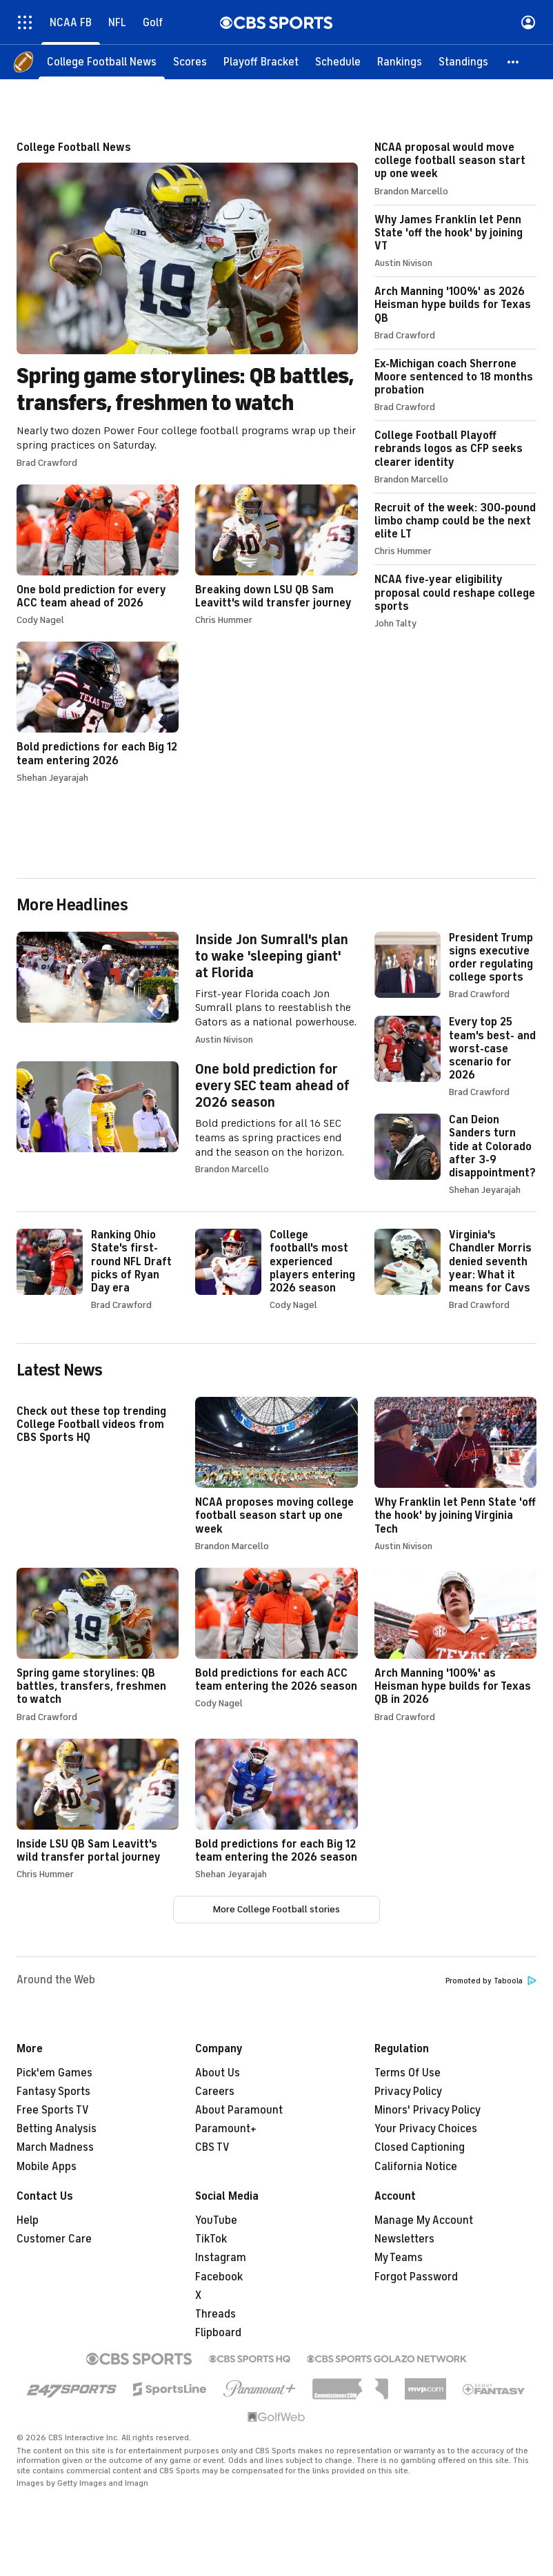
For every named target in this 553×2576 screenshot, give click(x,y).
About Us (217, 2073)
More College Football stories (276, 1909)
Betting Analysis (57, 2129)
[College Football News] (102, 62)
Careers (214, 2091)
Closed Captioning (419, 2147)
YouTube (216, 2220)
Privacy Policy (408, 2091)
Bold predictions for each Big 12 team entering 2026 (98, 712)
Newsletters (404, 2239)
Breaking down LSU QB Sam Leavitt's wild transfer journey (276, 555)
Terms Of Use (407, 2073)
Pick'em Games (54, 2073)
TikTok (211, 2239)
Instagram (220, 2258)
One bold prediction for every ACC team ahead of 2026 (98, 555)
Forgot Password (416, 2277)
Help (28, 2220)
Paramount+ (226, 2129)
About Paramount (239, 2110)
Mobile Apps (47, 2167)
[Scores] (190, 62)
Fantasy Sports (53, 2091)
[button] (513, 62)
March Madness (55, 2147)
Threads (215, 2314)
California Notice (415, 2167)
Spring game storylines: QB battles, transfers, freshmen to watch (187, 304)
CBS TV (212, 2147)
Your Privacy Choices (425, 2129)
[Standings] (463, 62)
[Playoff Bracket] (261, 62)
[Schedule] (338, 62)
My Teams (398, 2258)
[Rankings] (399, 62)
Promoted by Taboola (490, 1980)
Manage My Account (423, 2220)
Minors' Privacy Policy (427, 2110)
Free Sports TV (53, 2110)
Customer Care (54, 2239)
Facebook (219, 2277)
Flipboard (218, 2333)
